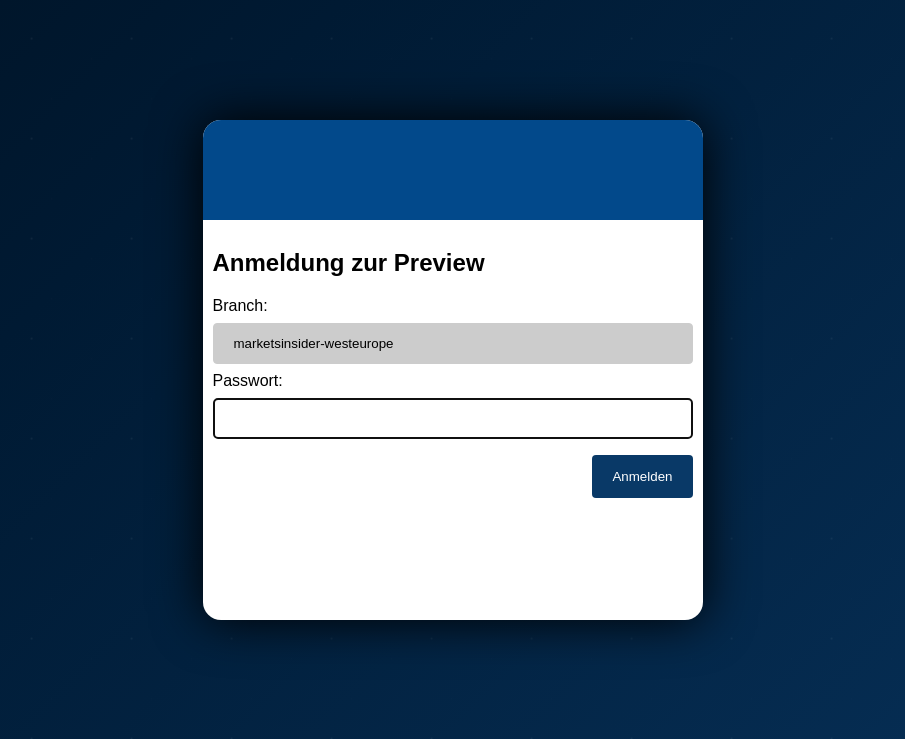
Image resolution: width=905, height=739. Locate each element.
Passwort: (248, 380)
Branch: (240, 305)
